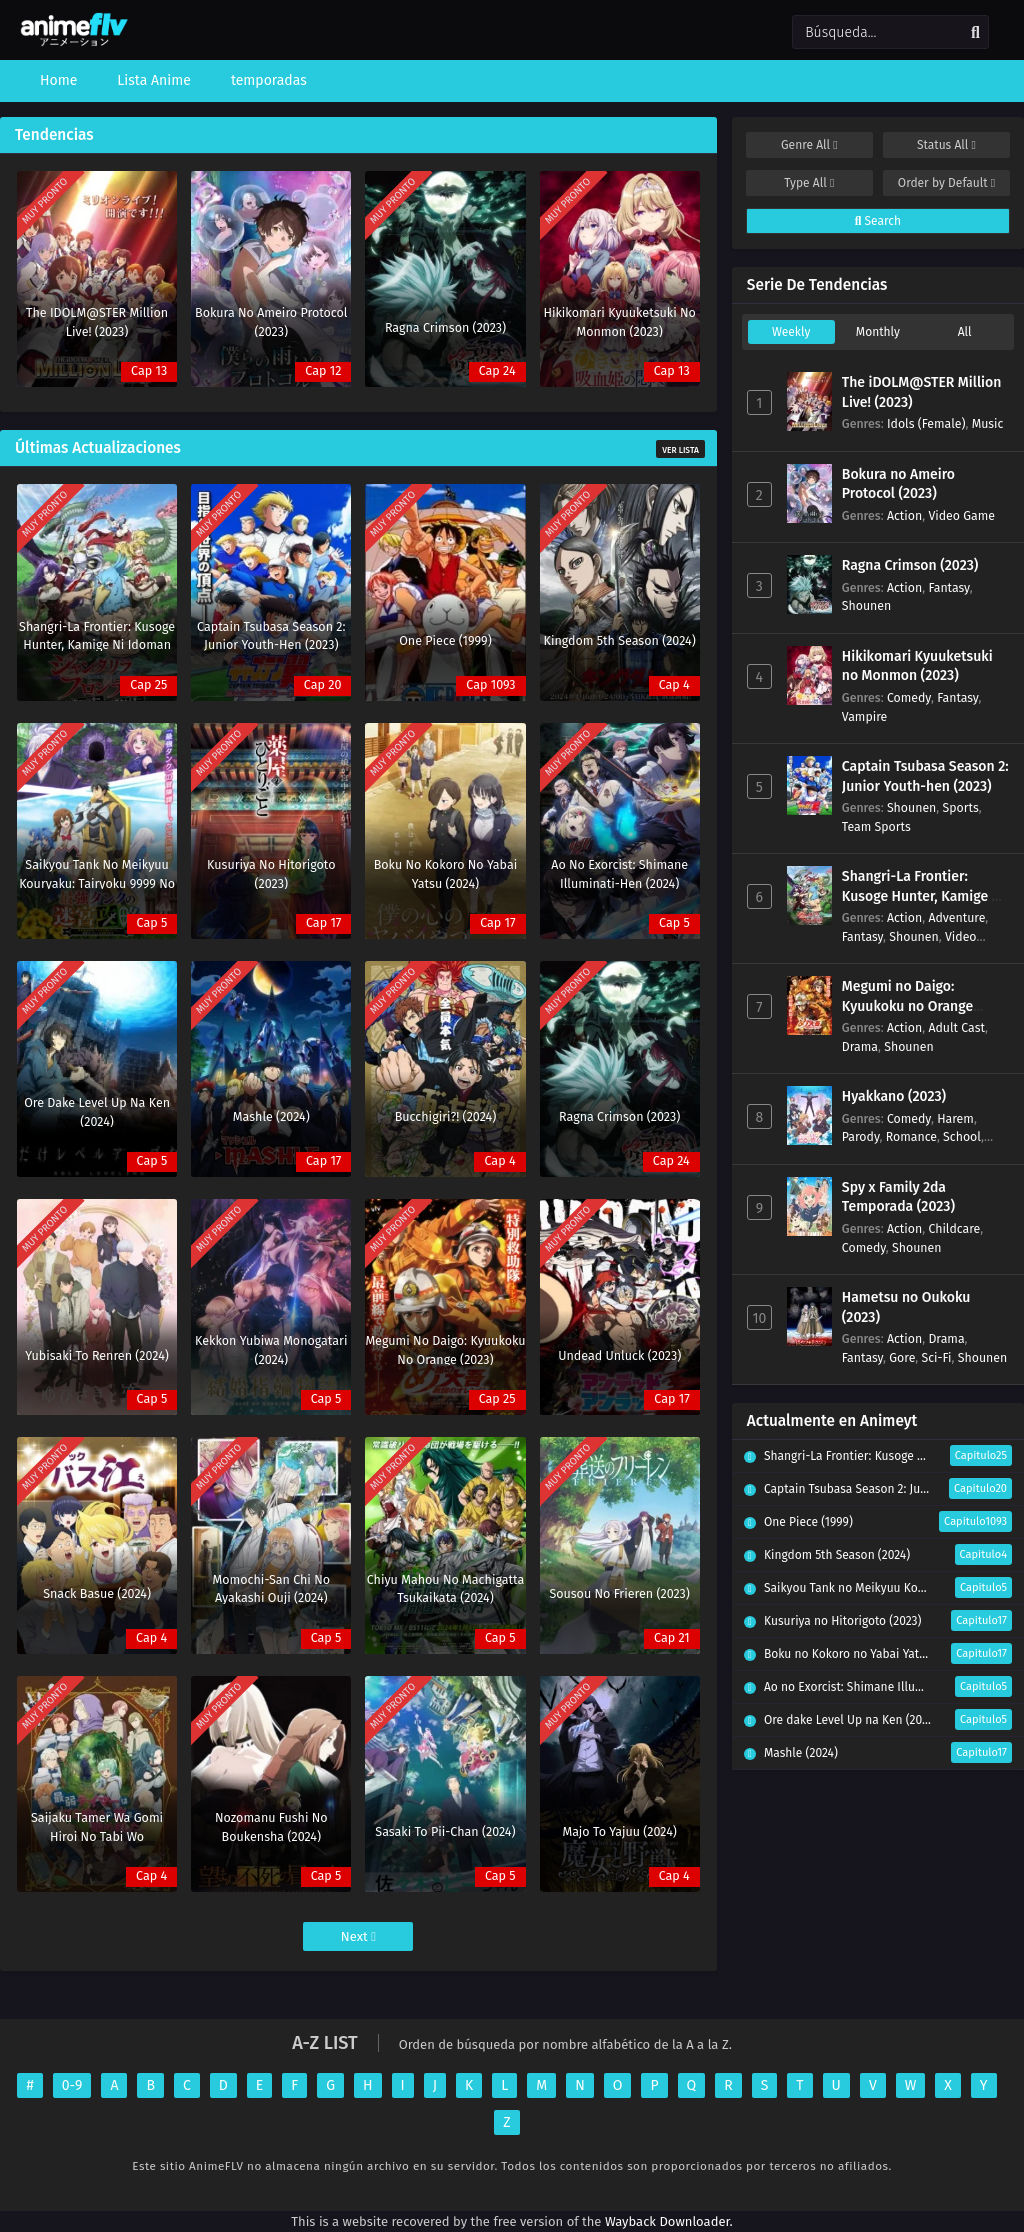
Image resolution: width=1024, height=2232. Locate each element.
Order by (946, 183)
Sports (961, 807)
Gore (902, 1357)
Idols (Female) (926, 423)
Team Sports (876, 826)
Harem (955, 1118)
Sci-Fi (936, 1357)
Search (878, 221)
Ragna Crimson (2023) (910, 565)
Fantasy (948, 587)
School (962, 1136)
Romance (911, 1136)
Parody (861, 1136)
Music (988, 423)
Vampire (864, 716)
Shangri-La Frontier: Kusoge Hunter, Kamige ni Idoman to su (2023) (923, 896)
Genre (809, 145)
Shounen (866, 605)
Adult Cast (956, 1027)
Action (904, 515)
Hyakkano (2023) (894, 1096)
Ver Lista (680, 450)
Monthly (878, 332)
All (965, 332)
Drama (860, 1046)
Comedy (909, 697)
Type (809, 183)
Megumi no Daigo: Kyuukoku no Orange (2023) (907, 1006)
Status (946, 145)
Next (358, 1936)
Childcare (954, 1228)
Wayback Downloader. (669, 2221)
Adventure (956, 917)
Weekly (791, 332)
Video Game (961, 515)
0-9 (72, 2085)
